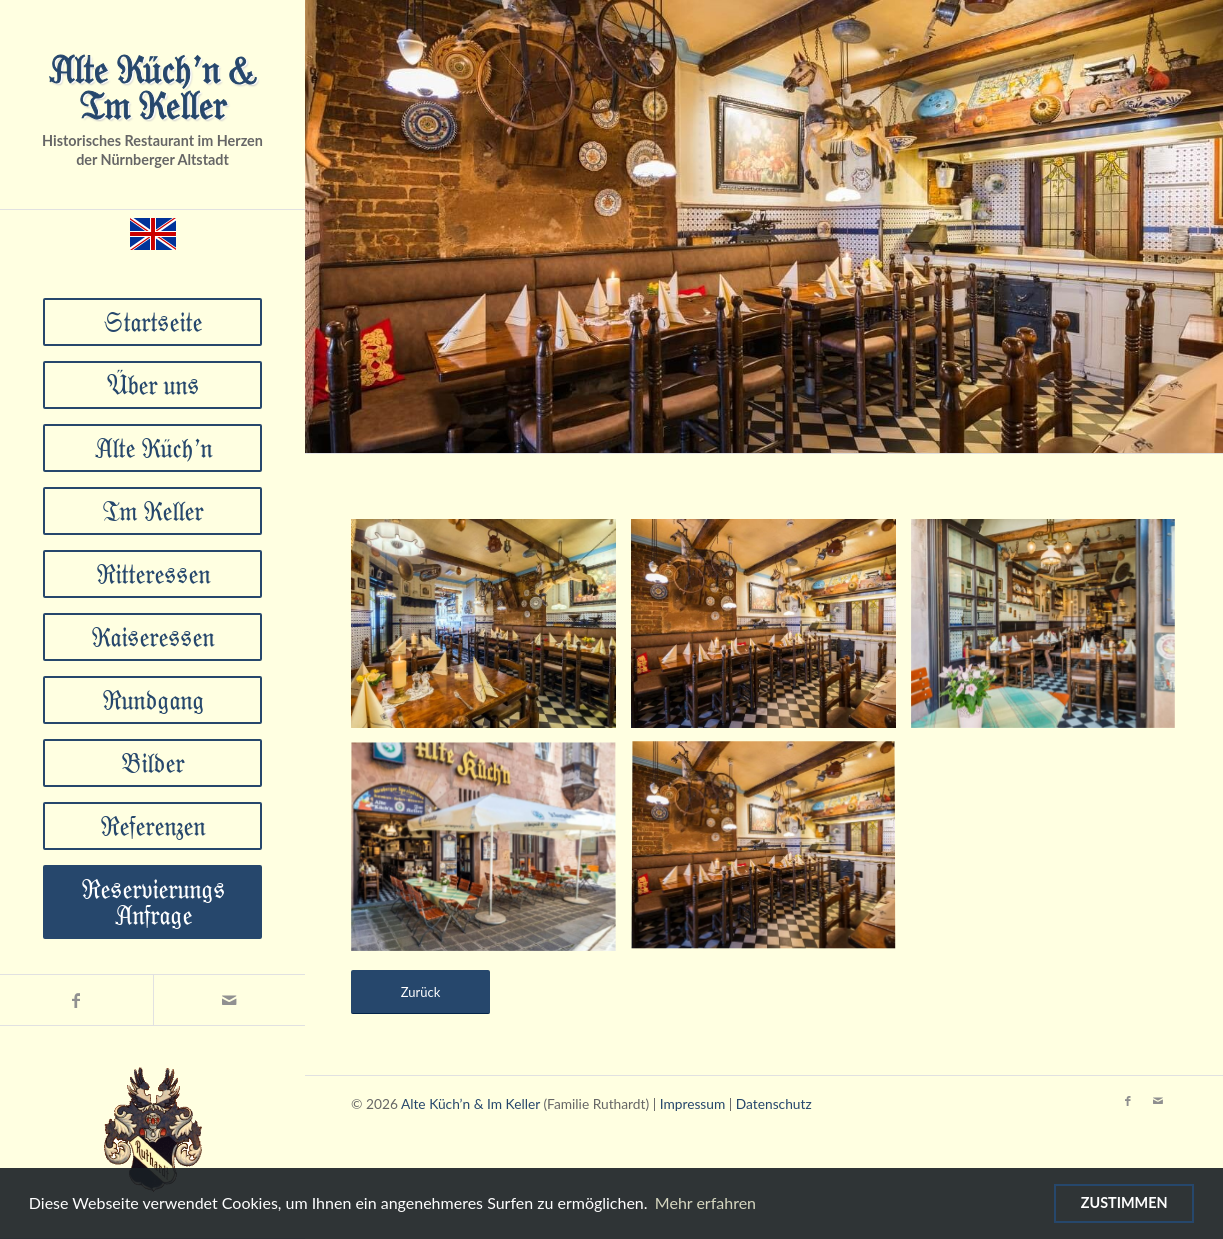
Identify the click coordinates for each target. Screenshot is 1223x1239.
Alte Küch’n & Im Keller (152, 86)
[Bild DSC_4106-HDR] (1051, 631)
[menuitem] (153, 322)
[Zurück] (420, 992)
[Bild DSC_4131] (771, 631)
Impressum (693, 1103)
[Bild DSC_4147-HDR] (491, 631)
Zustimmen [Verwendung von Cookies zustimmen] (1124, 1202)
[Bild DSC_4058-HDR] (491, 855)
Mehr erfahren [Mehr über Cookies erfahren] (705, 1202)
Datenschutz (774, 1103)
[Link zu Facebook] (76, 1000)
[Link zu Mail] (229, 1000)
